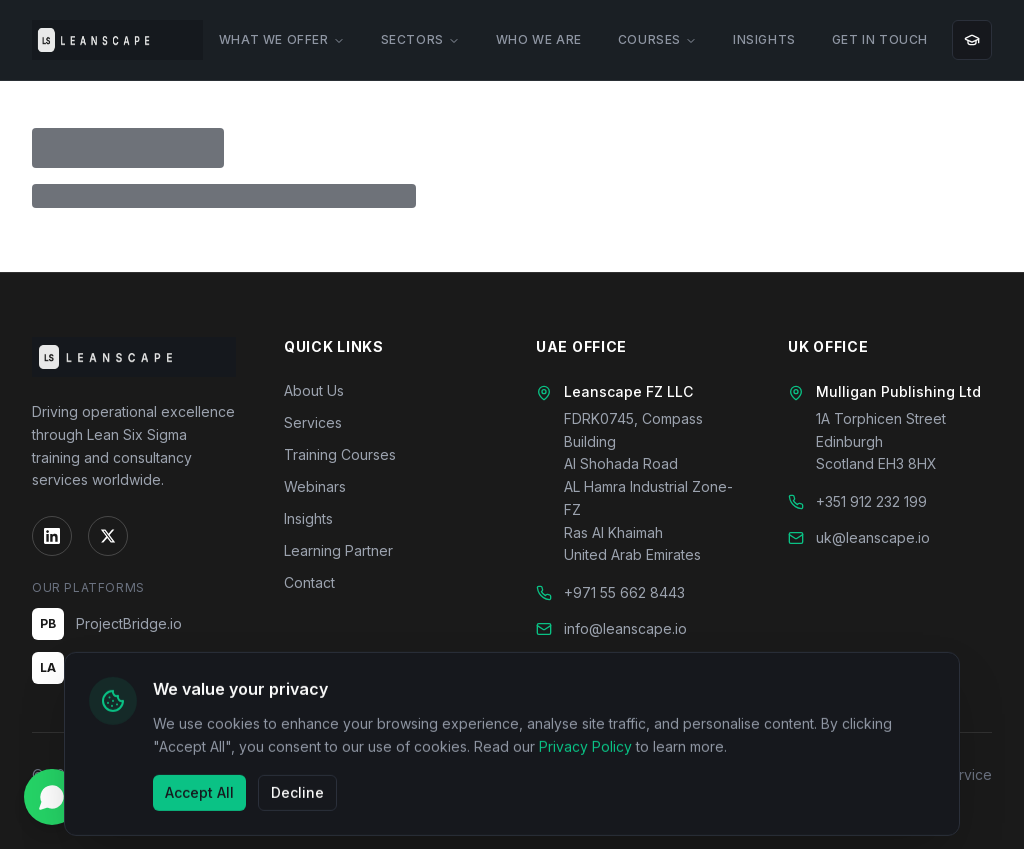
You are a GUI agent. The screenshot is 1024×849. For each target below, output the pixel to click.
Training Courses (340, 454)
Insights (308, 518)
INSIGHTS (764, 39)
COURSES (657, 39)
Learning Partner (338, 550)
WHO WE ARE (539, 39)
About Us (314, 390)
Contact (309, 582)
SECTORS (420, 39)
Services (313, 422)
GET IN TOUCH (880, 39)
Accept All (199, 796)
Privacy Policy (585, 751)
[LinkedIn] (52, 536)
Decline (297, 796)
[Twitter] (108, 536)
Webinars (315, 486)
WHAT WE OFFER (282, 39)
